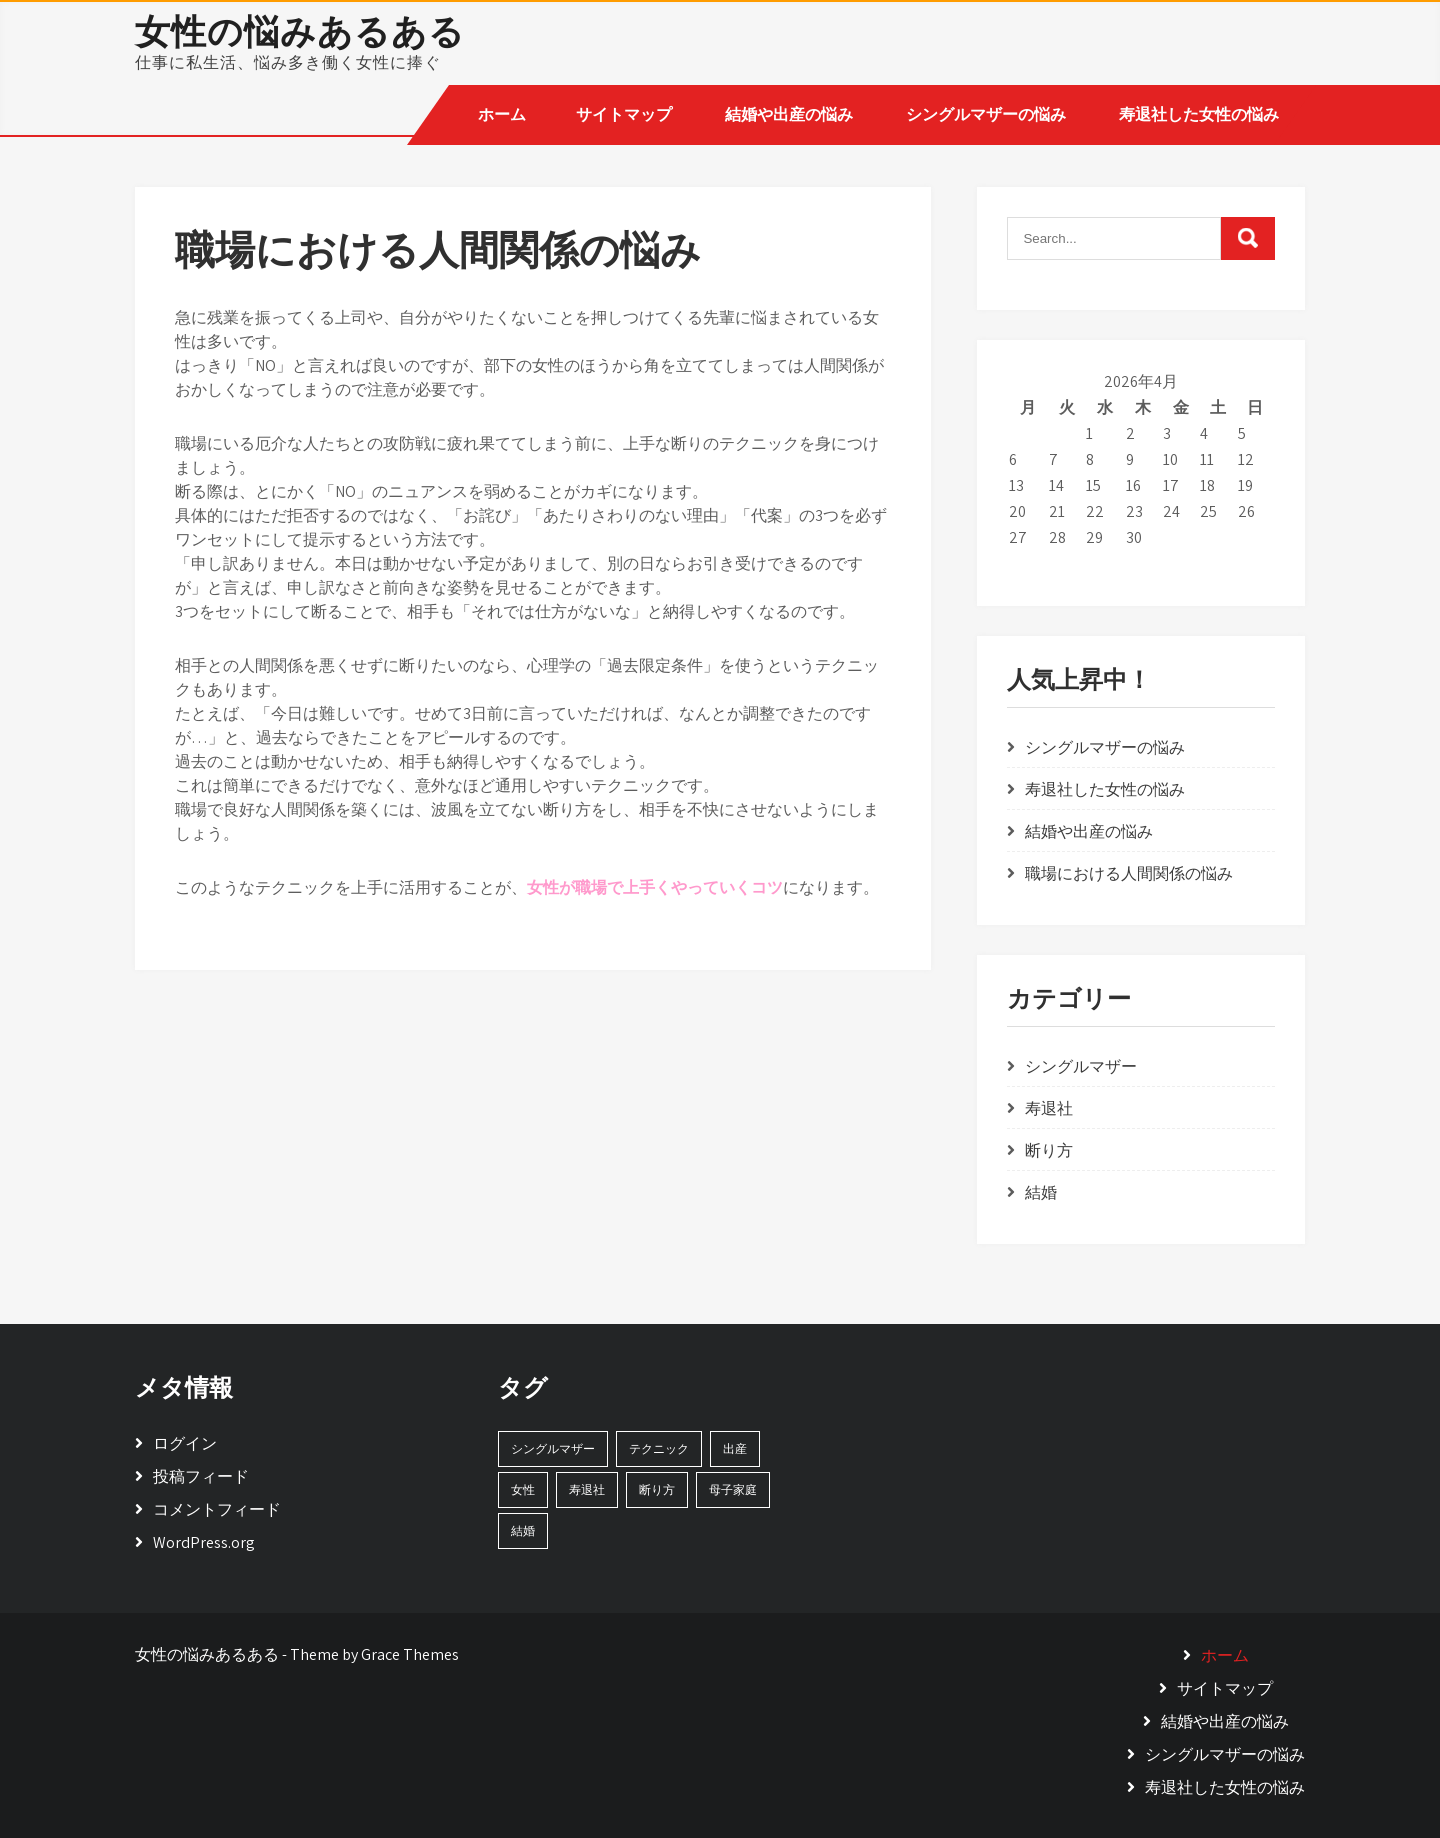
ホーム (502, 114)
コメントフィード (217, 1509)
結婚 (1041, 1192)
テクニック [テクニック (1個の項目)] (659, 1448)
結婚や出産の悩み (789, 114)
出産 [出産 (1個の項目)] (735, 1448)
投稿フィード (201, 1476)
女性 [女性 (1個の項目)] (523, 1489)
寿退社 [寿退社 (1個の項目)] (587, 1489)
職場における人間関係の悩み (1129, 873)
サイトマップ (624, 114)
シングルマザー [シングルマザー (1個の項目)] (553, 1448)
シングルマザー (1081, 1066)
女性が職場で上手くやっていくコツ (655, 887)
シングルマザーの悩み (986, 114)
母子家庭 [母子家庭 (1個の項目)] (733, 1489)
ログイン (185, 1443)
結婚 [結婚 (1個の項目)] (523, 1530)
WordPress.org (204, 1542)
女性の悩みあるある (300, 31)
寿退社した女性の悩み (1199, 114)
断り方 (1049, 1150)
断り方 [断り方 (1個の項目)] (657, 1489)
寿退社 (1049, 1108)
